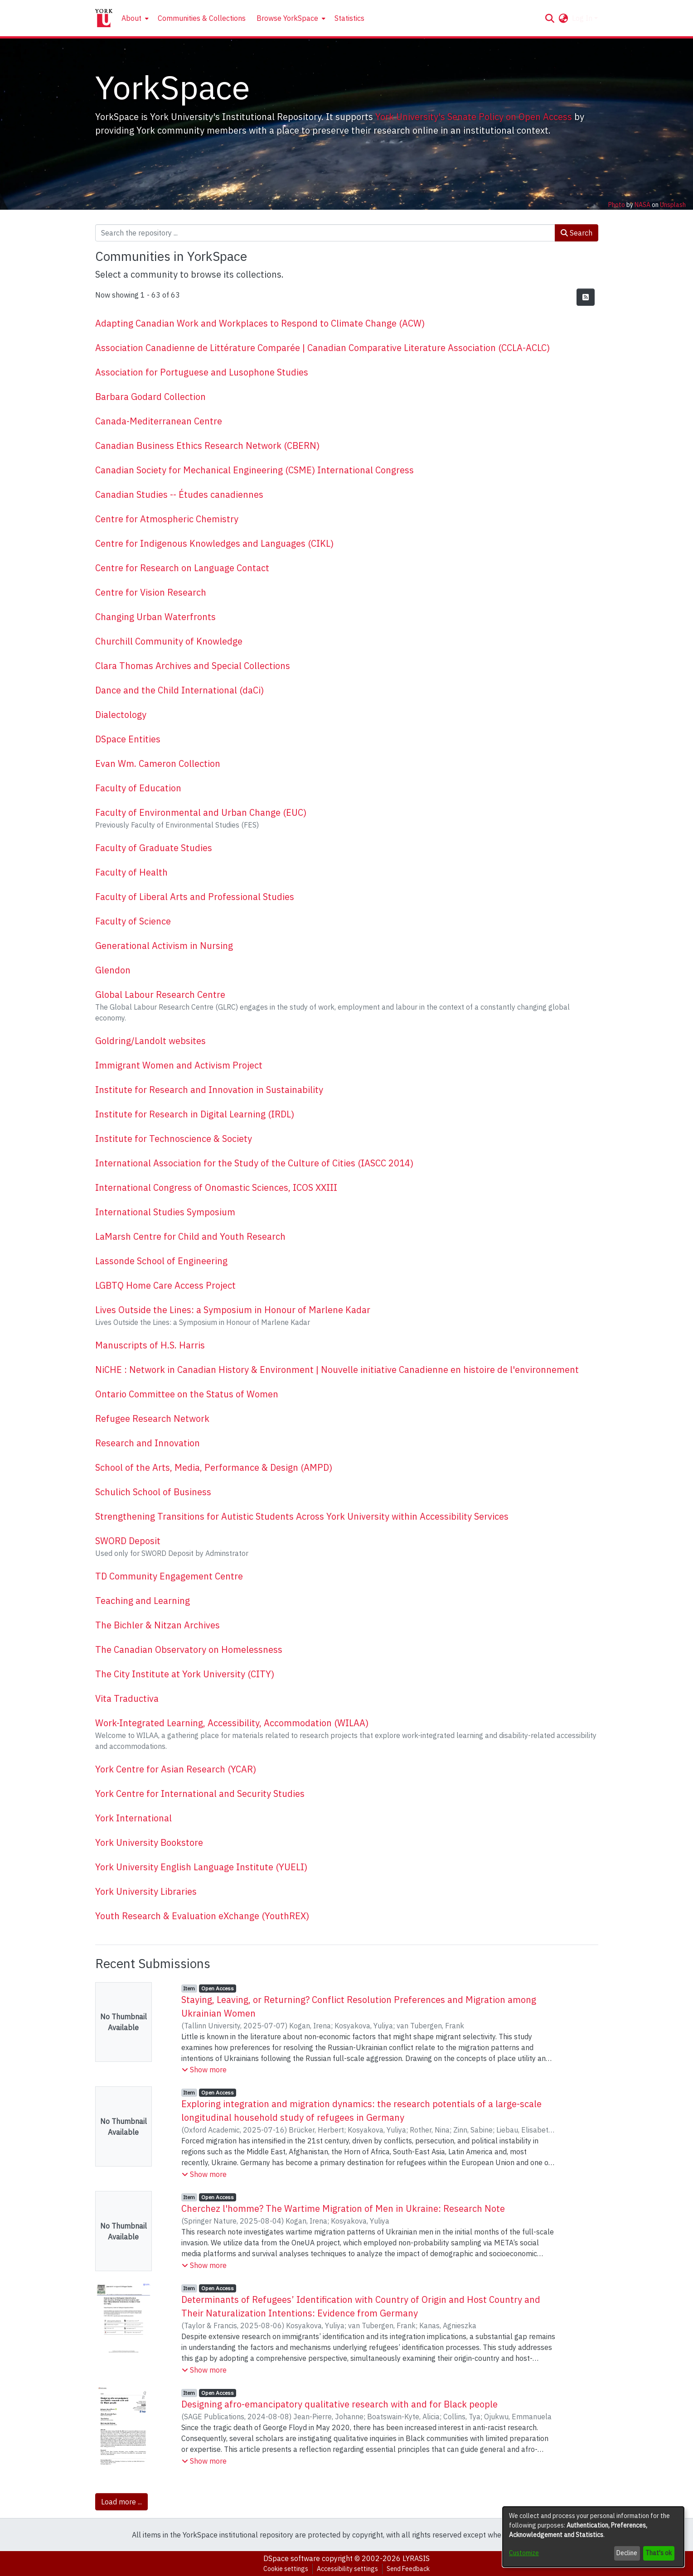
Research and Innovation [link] (147, 1443)
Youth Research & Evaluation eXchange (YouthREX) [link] (202, 1916)
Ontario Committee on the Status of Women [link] (186, 1394)
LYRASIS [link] (416, 2558)
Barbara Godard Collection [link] (150, 396)
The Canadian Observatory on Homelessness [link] (188, 1649)
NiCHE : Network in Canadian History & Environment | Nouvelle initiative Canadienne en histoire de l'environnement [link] (337, 1369)
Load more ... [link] (121, 2501)
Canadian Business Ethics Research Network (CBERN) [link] (207, 445)
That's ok (658, 2553)
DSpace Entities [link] (127, 739)
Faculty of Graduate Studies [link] (153, 848)
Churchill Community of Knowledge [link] (168, 641)
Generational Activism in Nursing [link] (164, 945)
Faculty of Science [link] (133, 921)
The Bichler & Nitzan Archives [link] (157, 1625)
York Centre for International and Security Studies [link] (200, 1793)
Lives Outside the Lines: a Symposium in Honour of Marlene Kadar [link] (232, 1310)
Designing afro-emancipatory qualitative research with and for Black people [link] (339, 2404)
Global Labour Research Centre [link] (160, 994)
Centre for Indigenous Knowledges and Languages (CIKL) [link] (214, 543)
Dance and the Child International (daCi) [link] (179, 690)
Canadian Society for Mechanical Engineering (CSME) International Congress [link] (254, 470)
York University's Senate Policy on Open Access (473, 117)
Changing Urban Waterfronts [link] (155, 617)
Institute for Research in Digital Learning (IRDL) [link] (194, 1114)
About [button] (131, 18)
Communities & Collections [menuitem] (202, 18)
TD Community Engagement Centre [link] (169, 1576)
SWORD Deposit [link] (127, 1541)
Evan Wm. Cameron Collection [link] (157, 763)
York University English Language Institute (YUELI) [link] (201, 1867)
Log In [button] (583, 18)
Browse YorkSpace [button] (287, 18)
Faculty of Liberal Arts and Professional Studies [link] (194, 897)
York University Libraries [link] (146, 1891)
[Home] (103, 18)
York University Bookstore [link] (149, 1842)
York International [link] (133, 1818)
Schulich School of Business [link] (153, 1492)
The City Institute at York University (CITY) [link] (184, 1674)
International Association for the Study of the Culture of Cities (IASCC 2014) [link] (254, 1163)
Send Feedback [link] (408, 2569)
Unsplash (673, 205)
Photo (616, 205)
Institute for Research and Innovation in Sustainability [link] (209, 1089)
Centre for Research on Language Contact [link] (182, 568)
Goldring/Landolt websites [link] (150, 1041)
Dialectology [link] (120, 714)
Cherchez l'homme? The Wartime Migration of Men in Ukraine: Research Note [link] (343, 2208)
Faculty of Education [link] (138, 788)
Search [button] (576, 232)
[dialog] (593, 2537)
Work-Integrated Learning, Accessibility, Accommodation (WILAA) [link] (231, 1723)
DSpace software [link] (291, 2558)
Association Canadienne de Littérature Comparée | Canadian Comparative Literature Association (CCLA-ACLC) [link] (322, 348)
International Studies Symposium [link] (165, 1212)
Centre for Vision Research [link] (150, 592)
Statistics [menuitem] (349, 18)
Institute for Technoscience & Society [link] (173, 1138)
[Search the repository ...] (325, 232)
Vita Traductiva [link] (127, 1698)
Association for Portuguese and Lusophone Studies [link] (201, 372)
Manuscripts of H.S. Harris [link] (150, 1345)
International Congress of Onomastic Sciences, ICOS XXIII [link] (216, 1187)
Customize (524, 2553)
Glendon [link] (113, 970)
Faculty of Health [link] (131, 872)
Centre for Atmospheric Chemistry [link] (166, 519)
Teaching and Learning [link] (142, 1600)
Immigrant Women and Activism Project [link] (178, 1065)
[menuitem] (134, 18)
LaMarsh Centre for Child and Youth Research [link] (190, 1236)
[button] (550, 18)
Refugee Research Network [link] (152, 1418)
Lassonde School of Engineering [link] (161, 1261)
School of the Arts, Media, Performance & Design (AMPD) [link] (213, 1467)
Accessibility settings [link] (347, 2569)
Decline (626, 2553)
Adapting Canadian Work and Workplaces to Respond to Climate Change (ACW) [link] (260, 323)
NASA (642, 205)
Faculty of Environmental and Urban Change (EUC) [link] (200, 812)
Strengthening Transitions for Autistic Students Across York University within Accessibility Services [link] (302, 1516)
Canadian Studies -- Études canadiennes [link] (179, 494)
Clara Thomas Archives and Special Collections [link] (192, 666)
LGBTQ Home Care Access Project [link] (165, 1285)
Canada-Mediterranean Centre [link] (158, 421)
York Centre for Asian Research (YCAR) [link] (175, 1769)
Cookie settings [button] (285, 2569)
